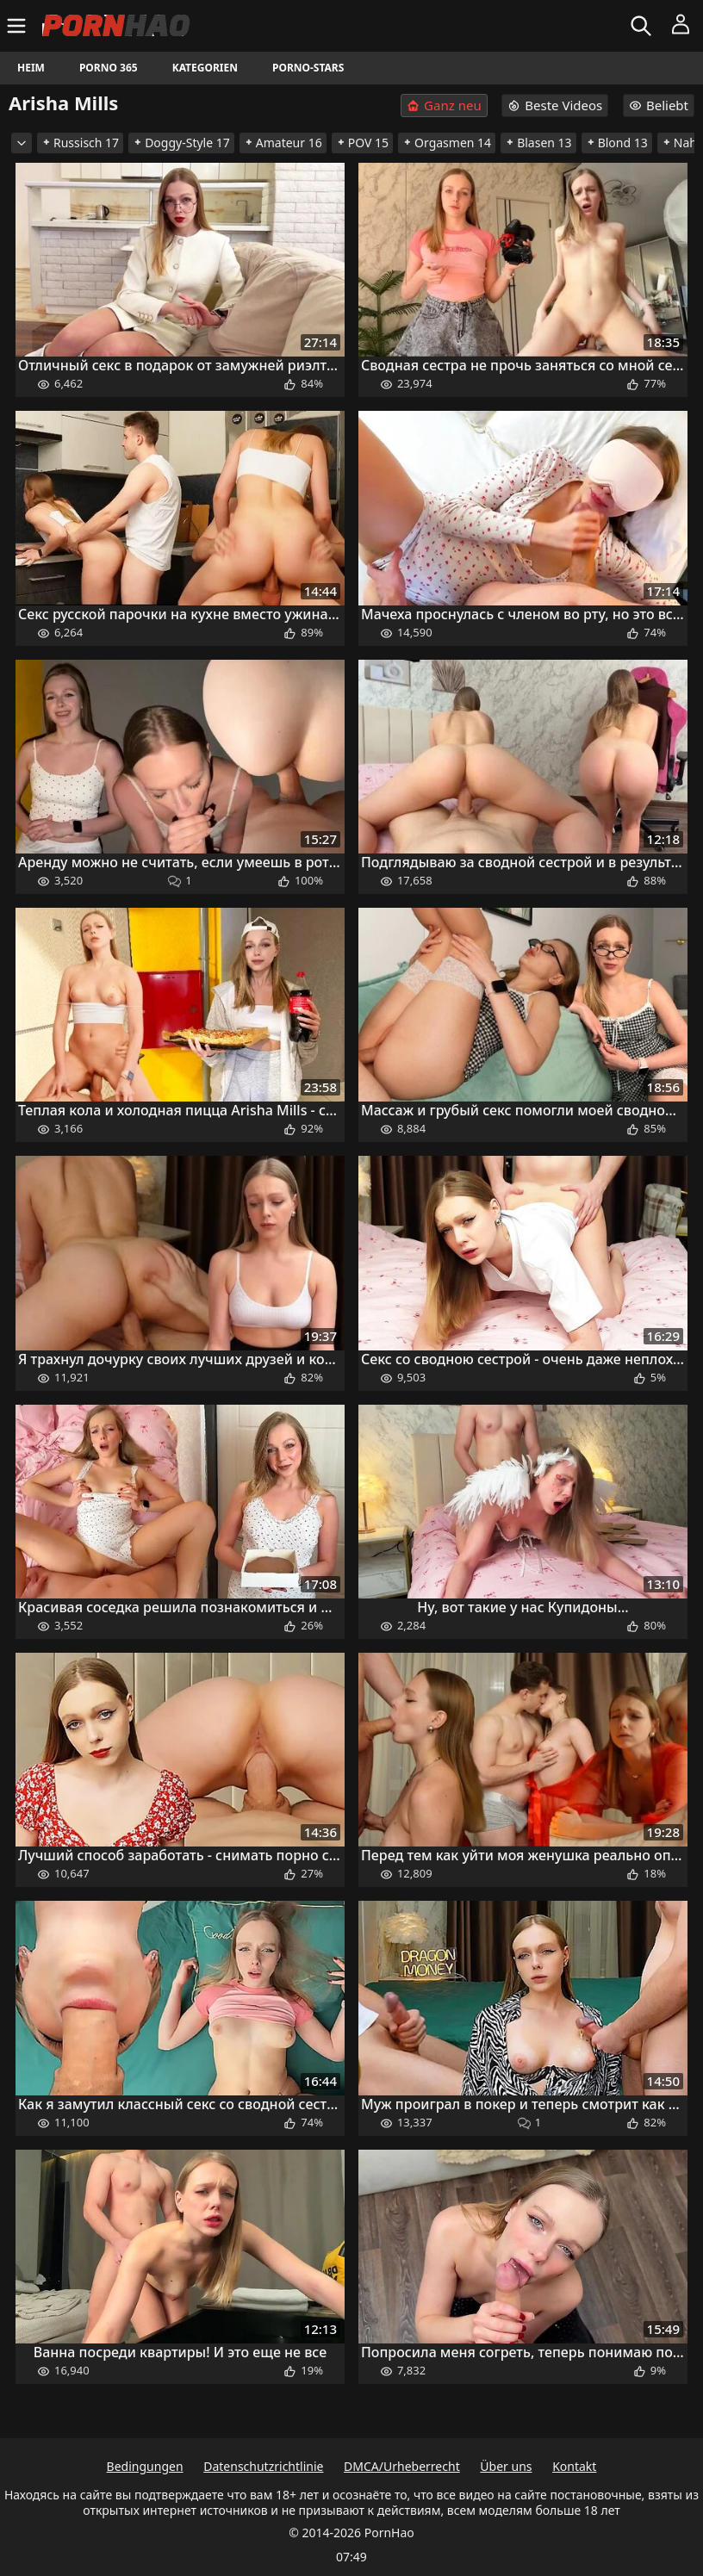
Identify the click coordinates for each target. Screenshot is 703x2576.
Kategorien (205, 67)
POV (362, 142)
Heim (31, 67)
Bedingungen (145, 2466)
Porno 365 (108, 67)
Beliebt (658, 105)
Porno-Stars (308, 67)
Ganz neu (444, 105)
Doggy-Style (181, 142)
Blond (617, 142)
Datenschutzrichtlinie (263, 2466)
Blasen (538, 142)
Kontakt (574, 2466)
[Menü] (18, 26)
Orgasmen (446, 142)
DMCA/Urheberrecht (402, 2466)
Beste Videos (554, 105)
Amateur (283, 142)
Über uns (506, 2466)
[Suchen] (643, 26)
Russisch (80, 142)
